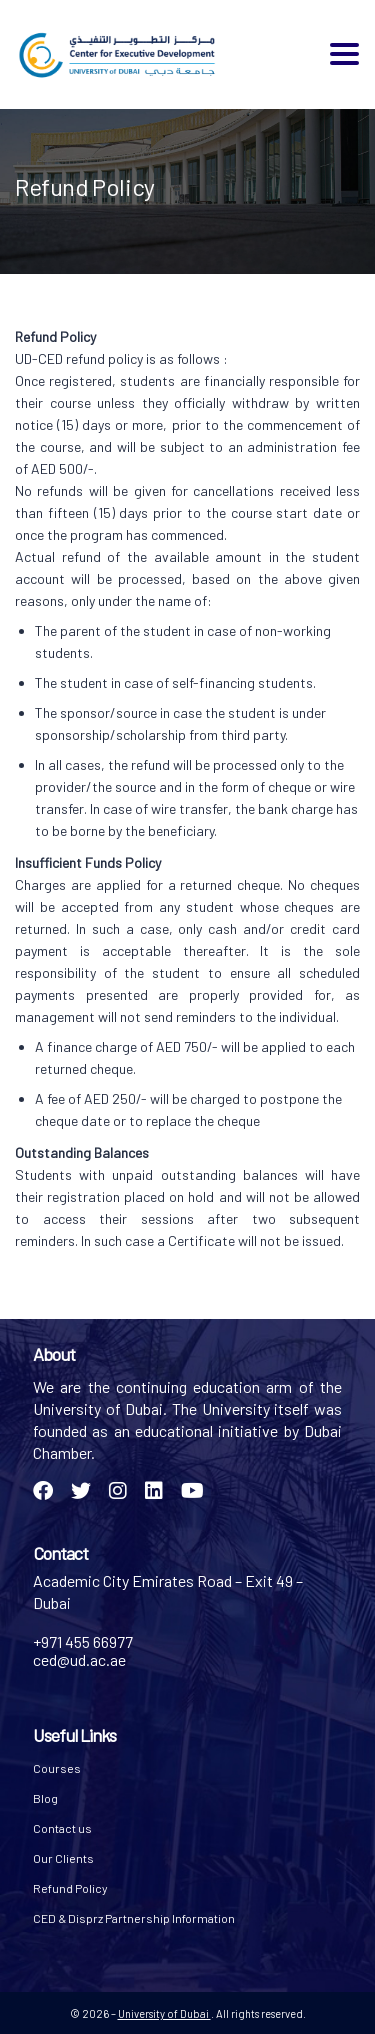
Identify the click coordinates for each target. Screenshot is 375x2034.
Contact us (62, 1828)
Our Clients (63, 1858)
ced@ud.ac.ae (79, 1659)
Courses (57, 1768)
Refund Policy (70, 1888)
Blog (45, 1798)
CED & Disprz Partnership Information (134, 1918)
